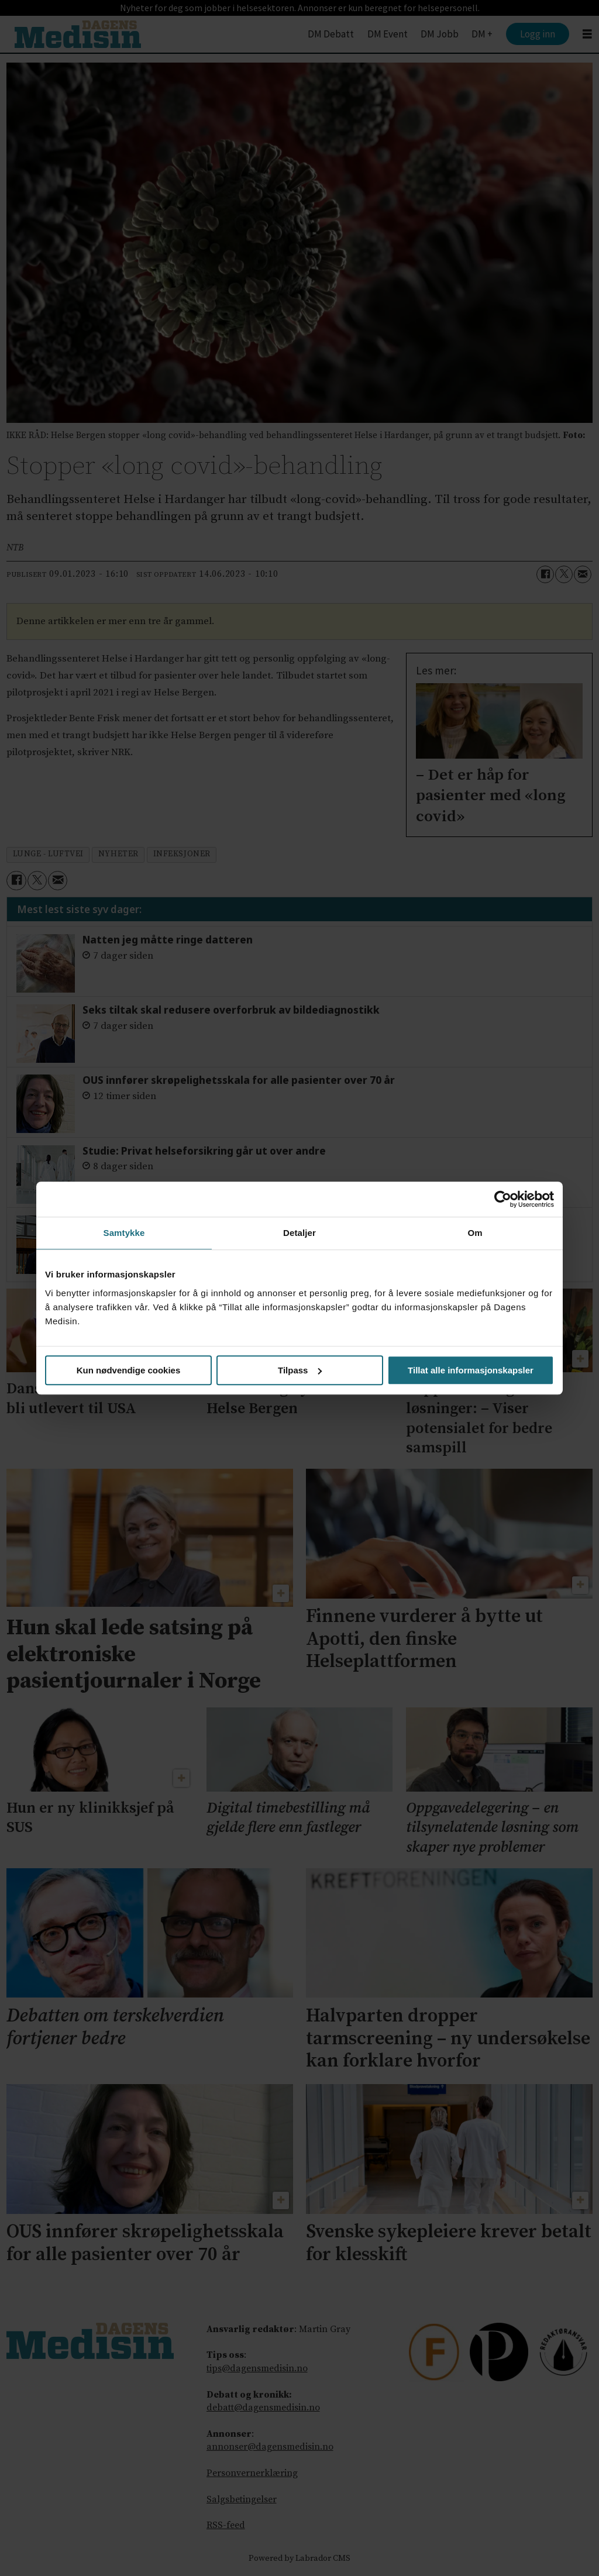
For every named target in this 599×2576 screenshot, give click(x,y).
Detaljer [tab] (299, 1233)
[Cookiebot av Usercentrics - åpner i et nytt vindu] (503, 1199)
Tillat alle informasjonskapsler (470, 1370)
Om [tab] (474, 1233)
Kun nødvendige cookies (129, 1370)
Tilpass (300, 1370)
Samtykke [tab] (124, 1233)
